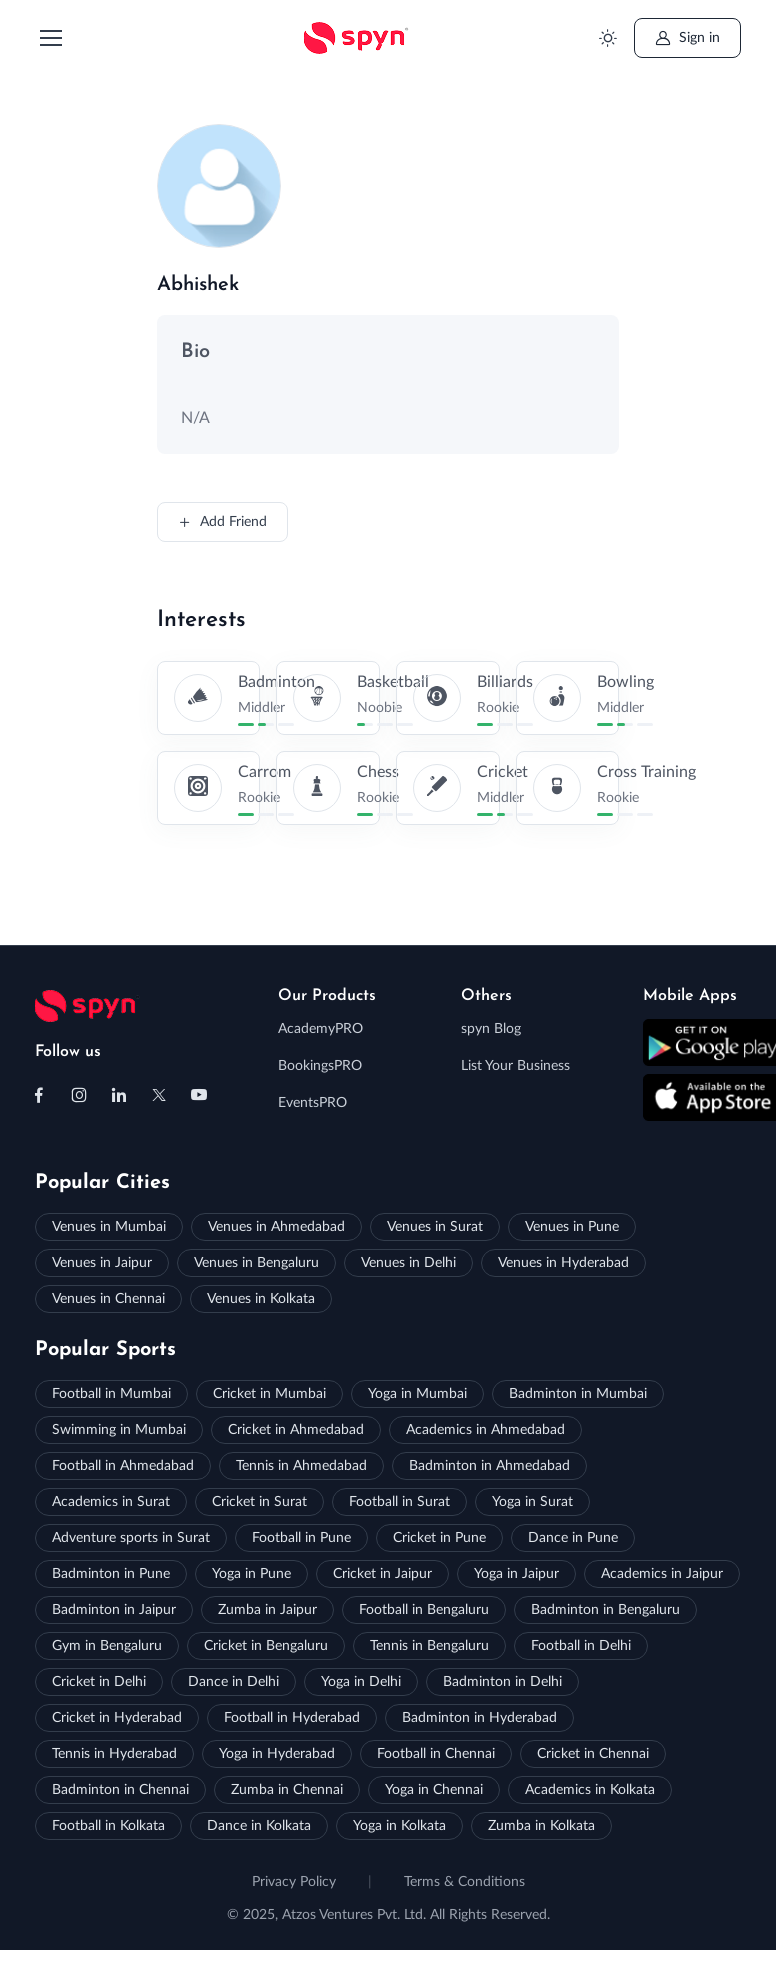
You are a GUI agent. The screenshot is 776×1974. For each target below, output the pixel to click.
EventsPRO (312, 1103)
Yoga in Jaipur (516, 1574)
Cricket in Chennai (593, 1754)
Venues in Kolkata (261, 1299)
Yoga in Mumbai (417, 1394)
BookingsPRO (320, 1066)
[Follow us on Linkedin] (119, 1095)
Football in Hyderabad (292, 1718)
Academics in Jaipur (662, 1574)
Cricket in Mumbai (269, 1394)
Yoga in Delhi (361, 1682)
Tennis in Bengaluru (429, 1646)
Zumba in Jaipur (267, 1610)
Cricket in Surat (259, 1502)
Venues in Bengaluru (256, 1263)
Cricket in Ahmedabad (296, 1430)
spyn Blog (491, 1029)
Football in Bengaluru (424, 1610)
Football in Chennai (436, 1754)
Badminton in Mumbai (578, 1394)
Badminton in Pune (111, 1574)
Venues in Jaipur (102, 1263)
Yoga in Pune (251, 1574)
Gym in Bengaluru (107, 1646)
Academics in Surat (111, 1502)
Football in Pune (301, 1538)
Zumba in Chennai (287, 1790)
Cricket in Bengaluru (266, 1646)
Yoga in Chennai (434, 1790)
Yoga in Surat (532, 1502)
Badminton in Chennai (120, 1790)
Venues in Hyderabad (563, 1263)
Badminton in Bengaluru (605, 1610)
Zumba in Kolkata (541, 1826)
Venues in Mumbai (109, 1227)
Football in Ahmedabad (123, 1466)
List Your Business (515, 1066)
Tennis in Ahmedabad (301, 1466)
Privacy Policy (294, 1882)
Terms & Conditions (464, 1882)
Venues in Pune (572, 1227)
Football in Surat (399, 1502)
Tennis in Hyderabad (114, 1754)
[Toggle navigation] (50, 38)
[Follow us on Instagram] (79, 1095)
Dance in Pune (573, 1538)
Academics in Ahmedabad (485, 1430)
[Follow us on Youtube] (199, 1095)
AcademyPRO (320, 1029)
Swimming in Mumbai (119, 1430)
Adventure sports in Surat (131, 1538)
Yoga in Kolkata (399, 1826)
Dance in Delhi (233, 1682)
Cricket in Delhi (99, 1682)
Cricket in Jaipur (382, 1574)
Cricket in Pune (439, 1538)
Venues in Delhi (408, 1263)
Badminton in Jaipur (114, 1610)
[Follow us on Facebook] (39, 1095)
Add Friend (222, 522)
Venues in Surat (435, 1227)
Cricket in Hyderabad (117, 1718)
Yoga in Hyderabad (277, 1754)
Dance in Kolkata (259, 1826)
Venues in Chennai (108, 1299)
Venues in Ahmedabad (276, 1227)
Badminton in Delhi (502, 1682)
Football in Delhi (581, 1646)
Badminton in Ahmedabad (489, 1466)
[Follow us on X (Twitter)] (159, 1095)
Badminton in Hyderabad (479, 1718)
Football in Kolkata (108, 1826)
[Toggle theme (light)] (608, 38)
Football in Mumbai (111, 1394)
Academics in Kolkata (590, 1790)
